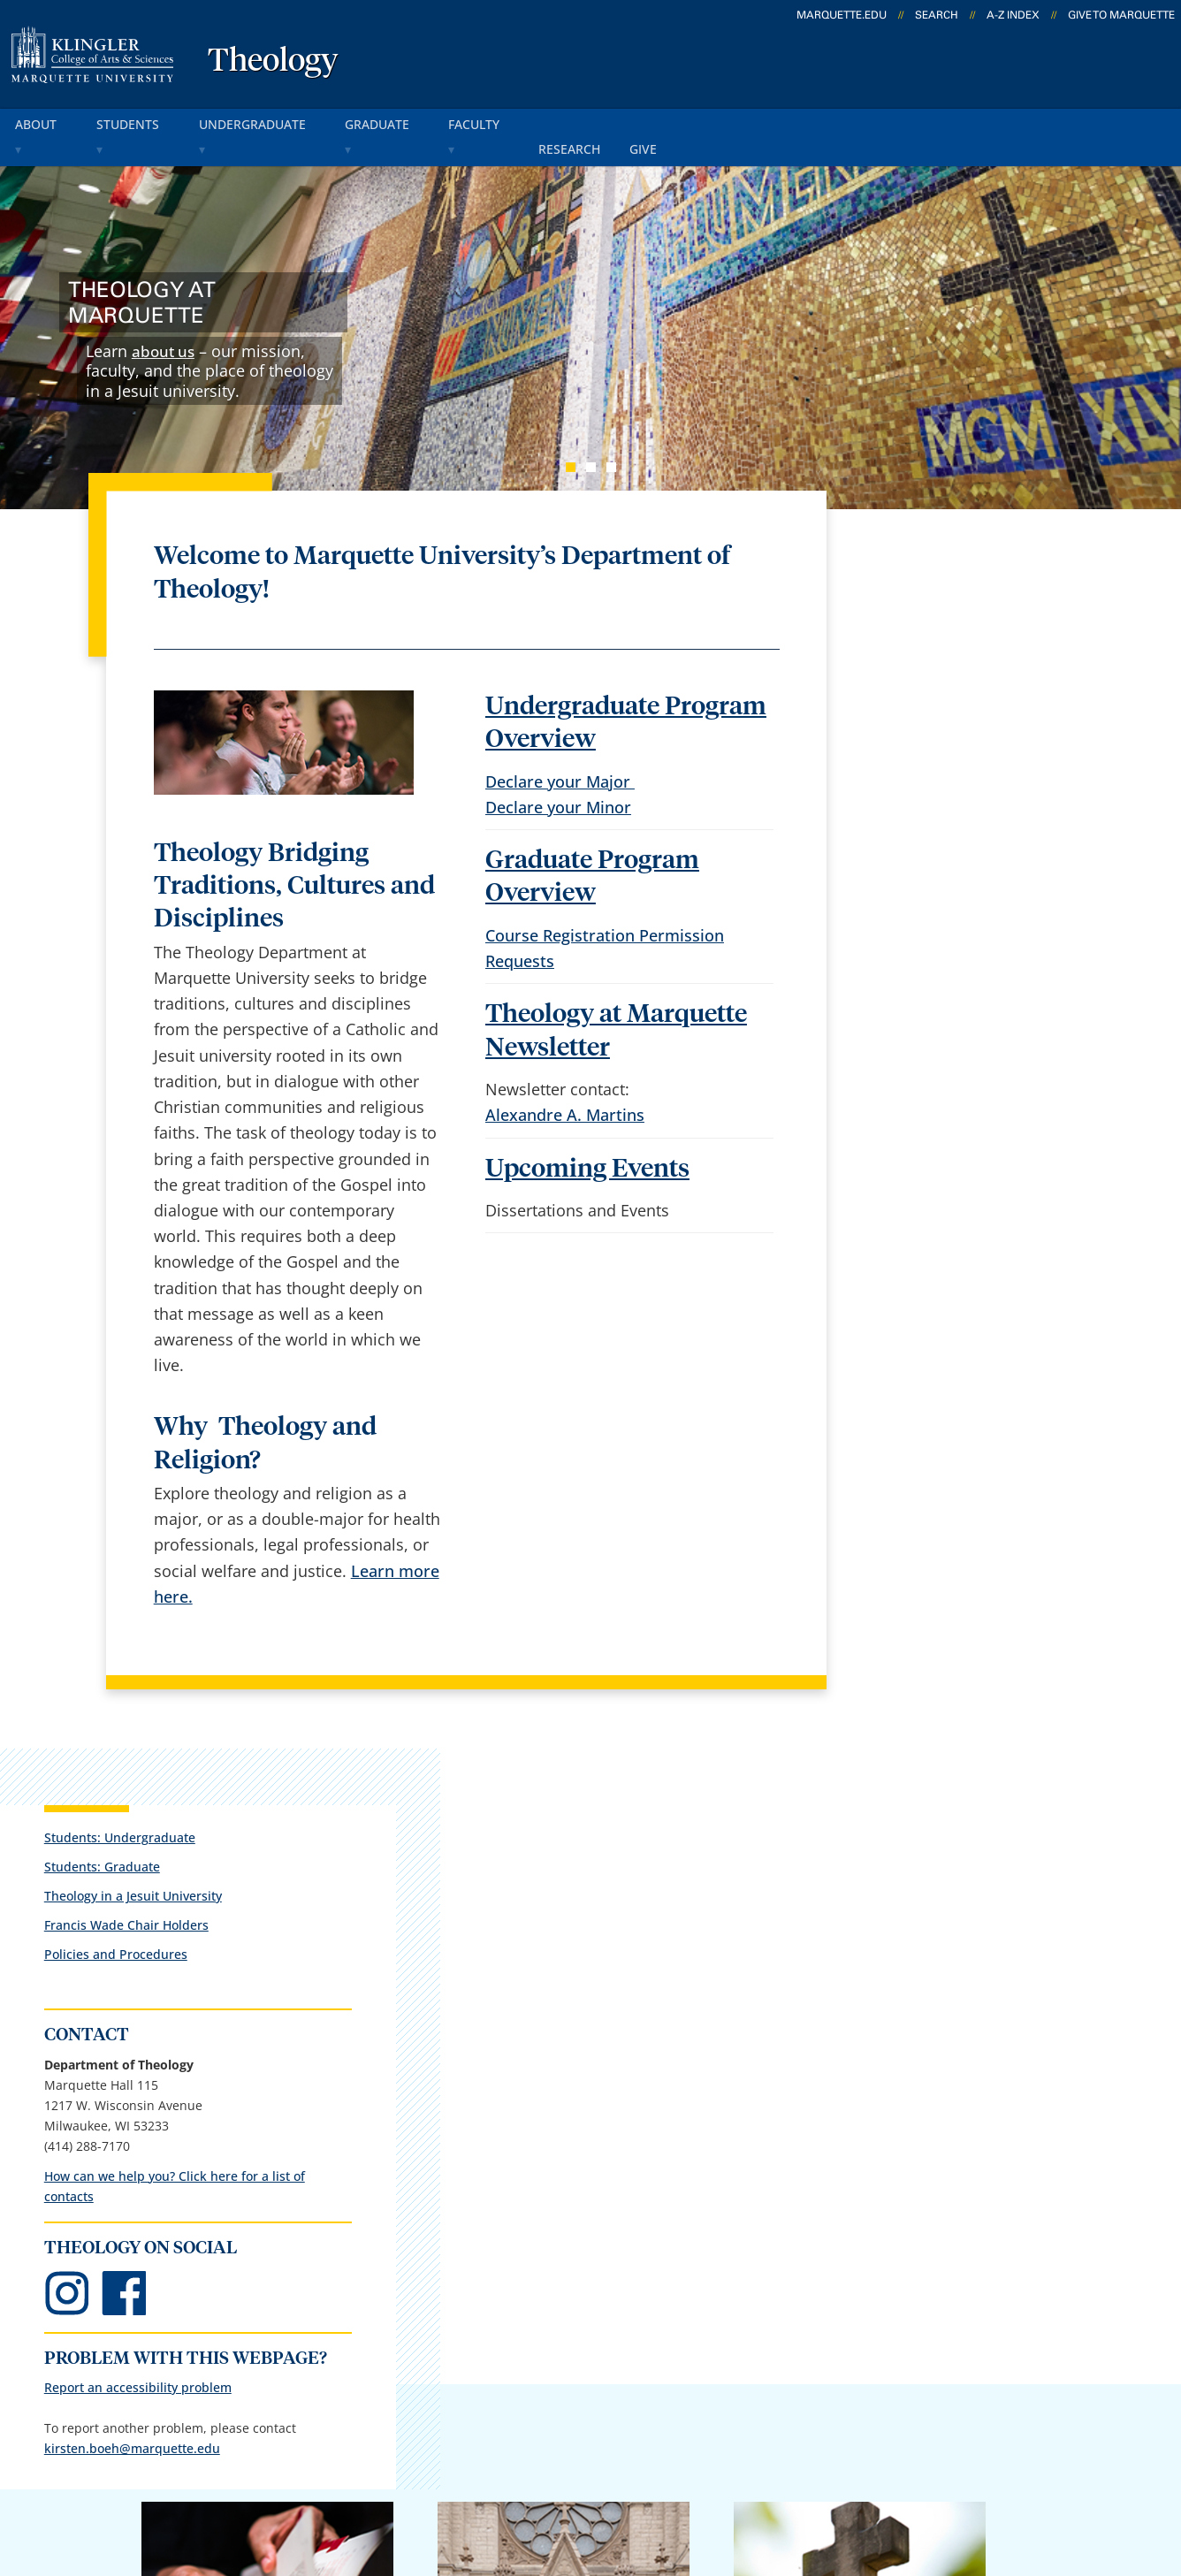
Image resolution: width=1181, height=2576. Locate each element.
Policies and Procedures (927, 683)
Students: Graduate (913, 595)
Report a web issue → (944, 2366)
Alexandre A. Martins (564, 1085)
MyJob (598, 2370)
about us (165, 321)
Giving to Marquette (849, 1946)
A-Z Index (1013, 15)
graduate (401, 122)
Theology (273, 62)
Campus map (427, 2277)
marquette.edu (841, 15)
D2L (589, 2323)
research (601, 122)
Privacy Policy (605, 2476)
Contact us (417, 2323)
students (140, 122)
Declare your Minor (558, 778)
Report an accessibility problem (949, 1140)
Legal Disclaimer (737, 2476)
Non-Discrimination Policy (917, 2476)
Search (936, 15)
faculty (504, 122)
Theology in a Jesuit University (944, 624)
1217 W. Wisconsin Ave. (147, 2305)
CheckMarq (617, 2277)
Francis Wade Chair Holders (938, 654)
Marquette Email (636, 2230)
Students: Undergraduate (931, 566)
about (43, 122)
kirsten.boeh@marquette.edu (944, 1221)
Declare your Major (560, 751)
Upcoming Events (587, 1139)
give (680, 122)
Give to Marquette (1121, 15)
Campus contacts (442, 2230)
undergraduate (270, 122)
